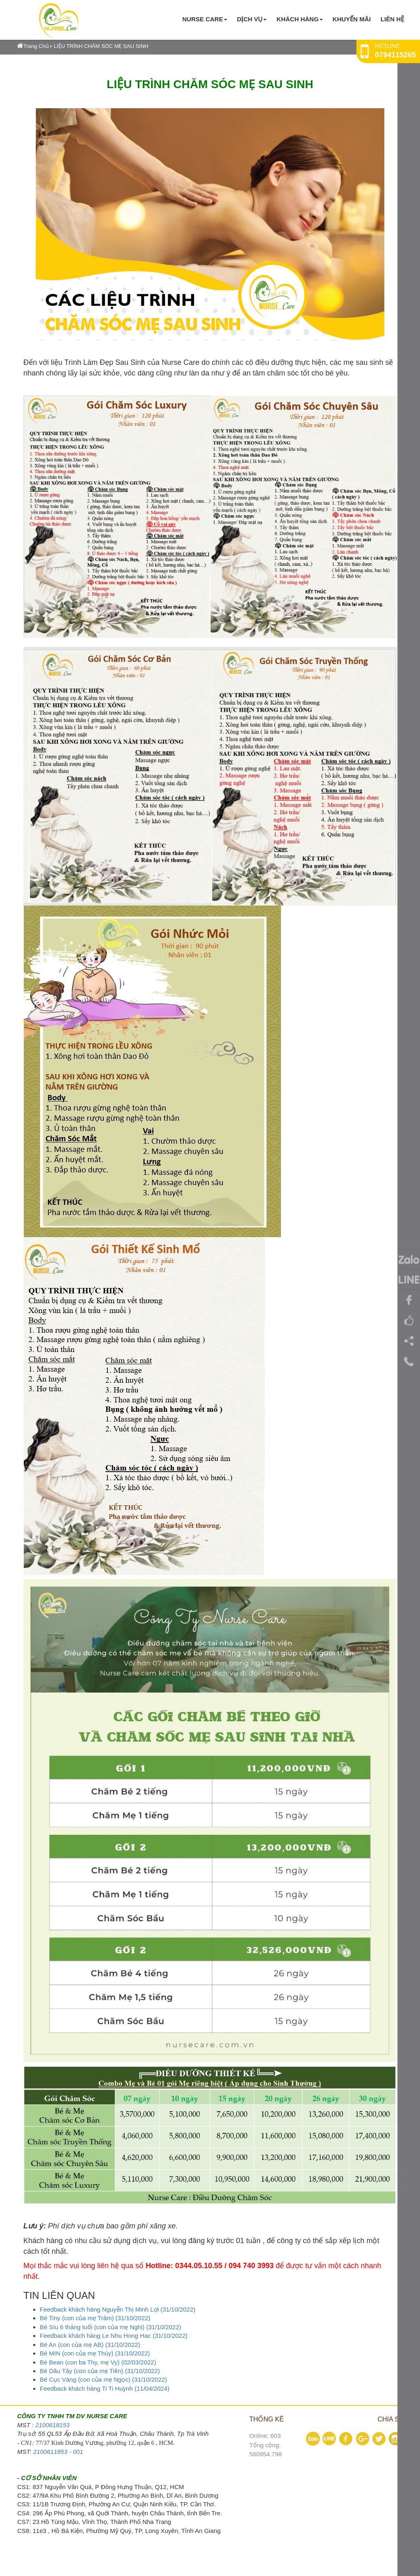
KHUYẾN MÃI (352, 19)
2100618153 (52, 2424)
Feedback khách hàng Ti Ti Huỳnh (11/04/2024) (104, 2388)
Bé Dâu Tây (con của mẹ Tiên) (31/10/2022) (100, 2370)
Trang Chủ (33, 46)
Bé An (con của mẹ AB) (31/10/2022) (90, 2344)
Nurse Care (204, 19)
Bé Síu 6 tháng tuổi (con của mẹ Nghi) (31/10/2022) (110, 2326)
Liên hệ (392, 19)
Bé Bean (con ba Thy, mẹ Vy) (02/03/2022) (98, 2362)
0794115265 (395, 55)
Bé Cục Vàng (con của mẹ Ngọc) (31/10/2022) (103, 2379)
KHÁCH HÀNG (299, 19)
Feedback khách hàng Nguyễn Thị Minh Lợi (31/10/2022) (117, 2309)
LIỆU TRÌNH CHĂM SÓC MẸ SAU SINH (101, 46)
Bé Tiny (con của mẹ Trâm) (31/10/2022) (95, 2317)
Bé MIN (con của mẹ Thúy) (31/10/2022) (95, 2353)
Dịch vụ (252, 19)
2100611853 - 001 (58, 2451)
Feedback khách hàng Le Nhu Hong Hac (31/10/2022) (113, 2335)
